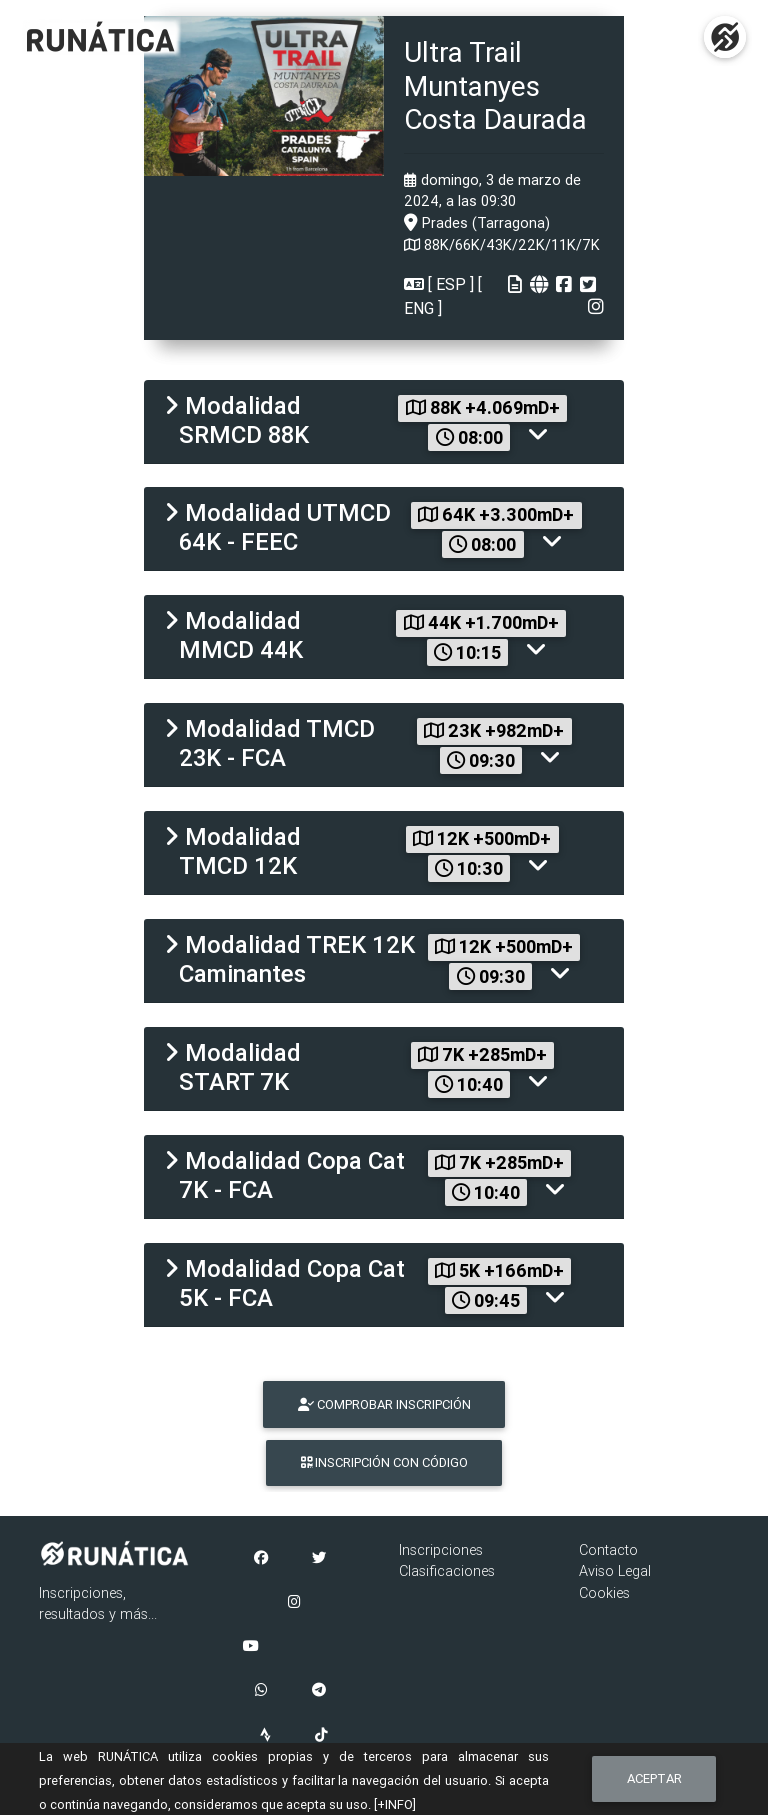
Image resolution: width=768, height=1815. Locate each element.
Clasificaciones (447, 1571)
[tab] (384, 422)
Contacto (608, 1550)
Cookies (604, 1593)
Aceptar (654, 1778)
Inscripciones (441, 1550)
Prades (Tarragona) (477, 223)
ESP (451, 284)
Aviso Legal (615, 1571)
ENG (421, 308)
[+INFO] (395, 1804)
